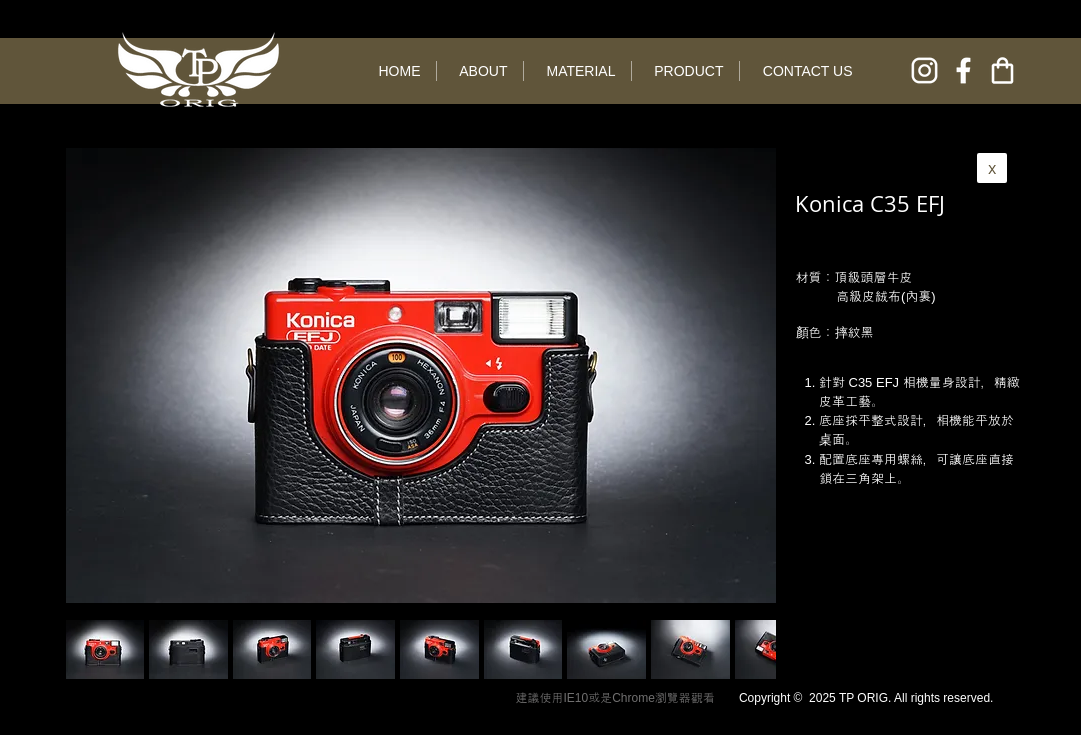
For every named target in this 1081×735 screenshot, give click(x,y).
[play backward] (91, 649)
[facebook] (963, 70)
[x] (992, 168)
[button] (188, 649)
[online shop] (1002, 70)
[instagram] (924, 70)
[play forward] (751, 649)
